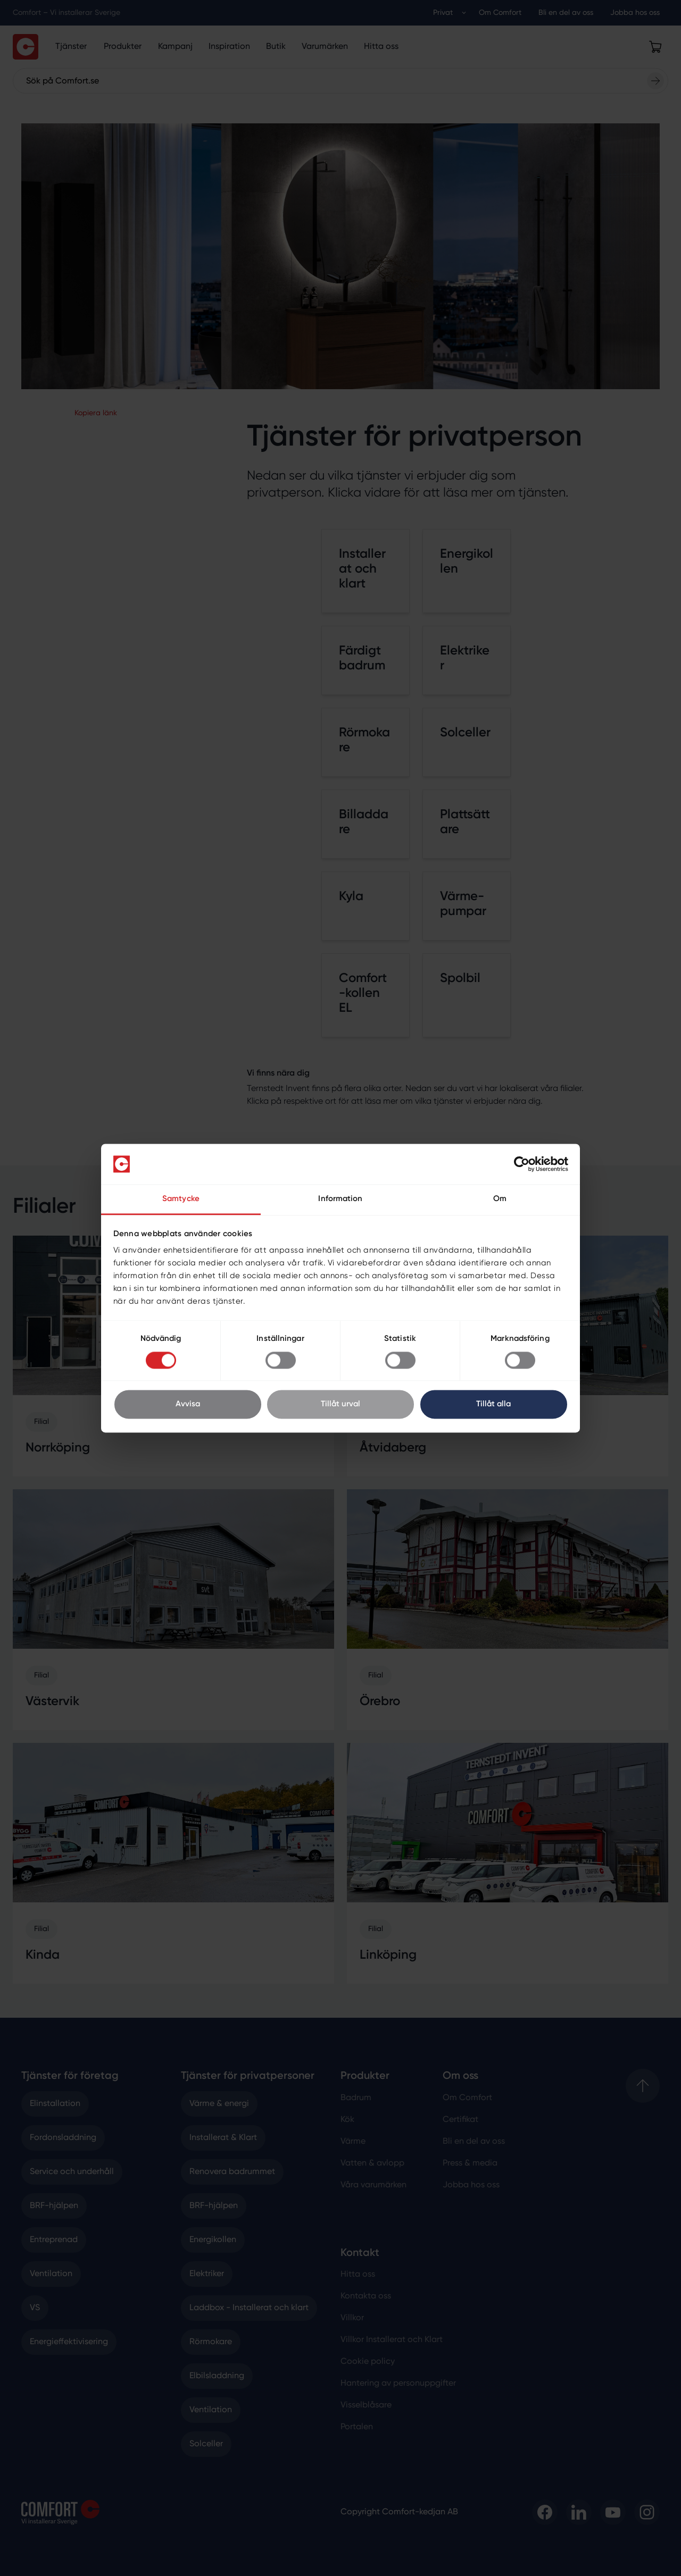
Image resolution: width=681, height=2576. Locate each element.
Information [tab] (340, 1199)
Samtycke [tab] (181, 1199)
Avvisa (188, 1404)
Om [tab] (499, 1199)
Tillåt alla (493, 1404)
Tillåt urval (340, 1404)
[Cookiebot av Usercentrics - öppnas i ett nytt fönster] (521, 1164)
